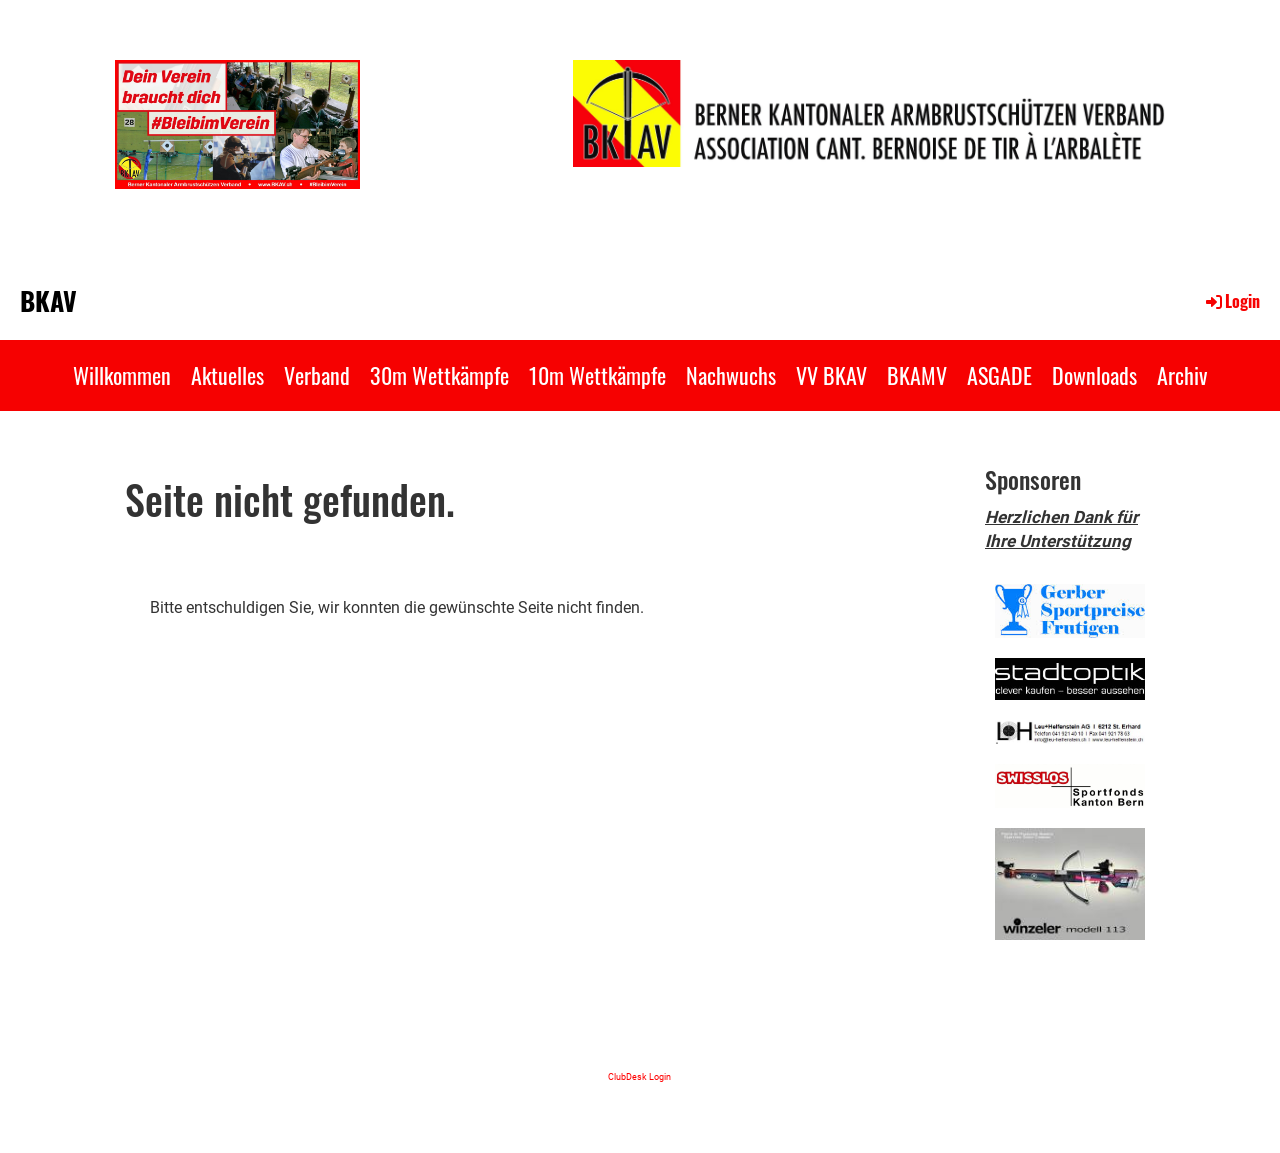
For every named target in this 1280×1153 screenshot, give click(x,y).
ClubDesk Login (639, 1076)
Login (1231, 301)
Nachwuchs (731, 375)
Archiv (1182, 375)
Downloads (1094, 375)
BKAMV (917, 375)
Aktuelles (227, 375)
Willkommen (122, 375)
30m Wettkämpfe (439, 375)
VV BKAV (831, 375)
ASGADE (999, 375)
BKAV (48, 301)
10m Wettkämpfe (597, 375)
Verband (317, 375)
